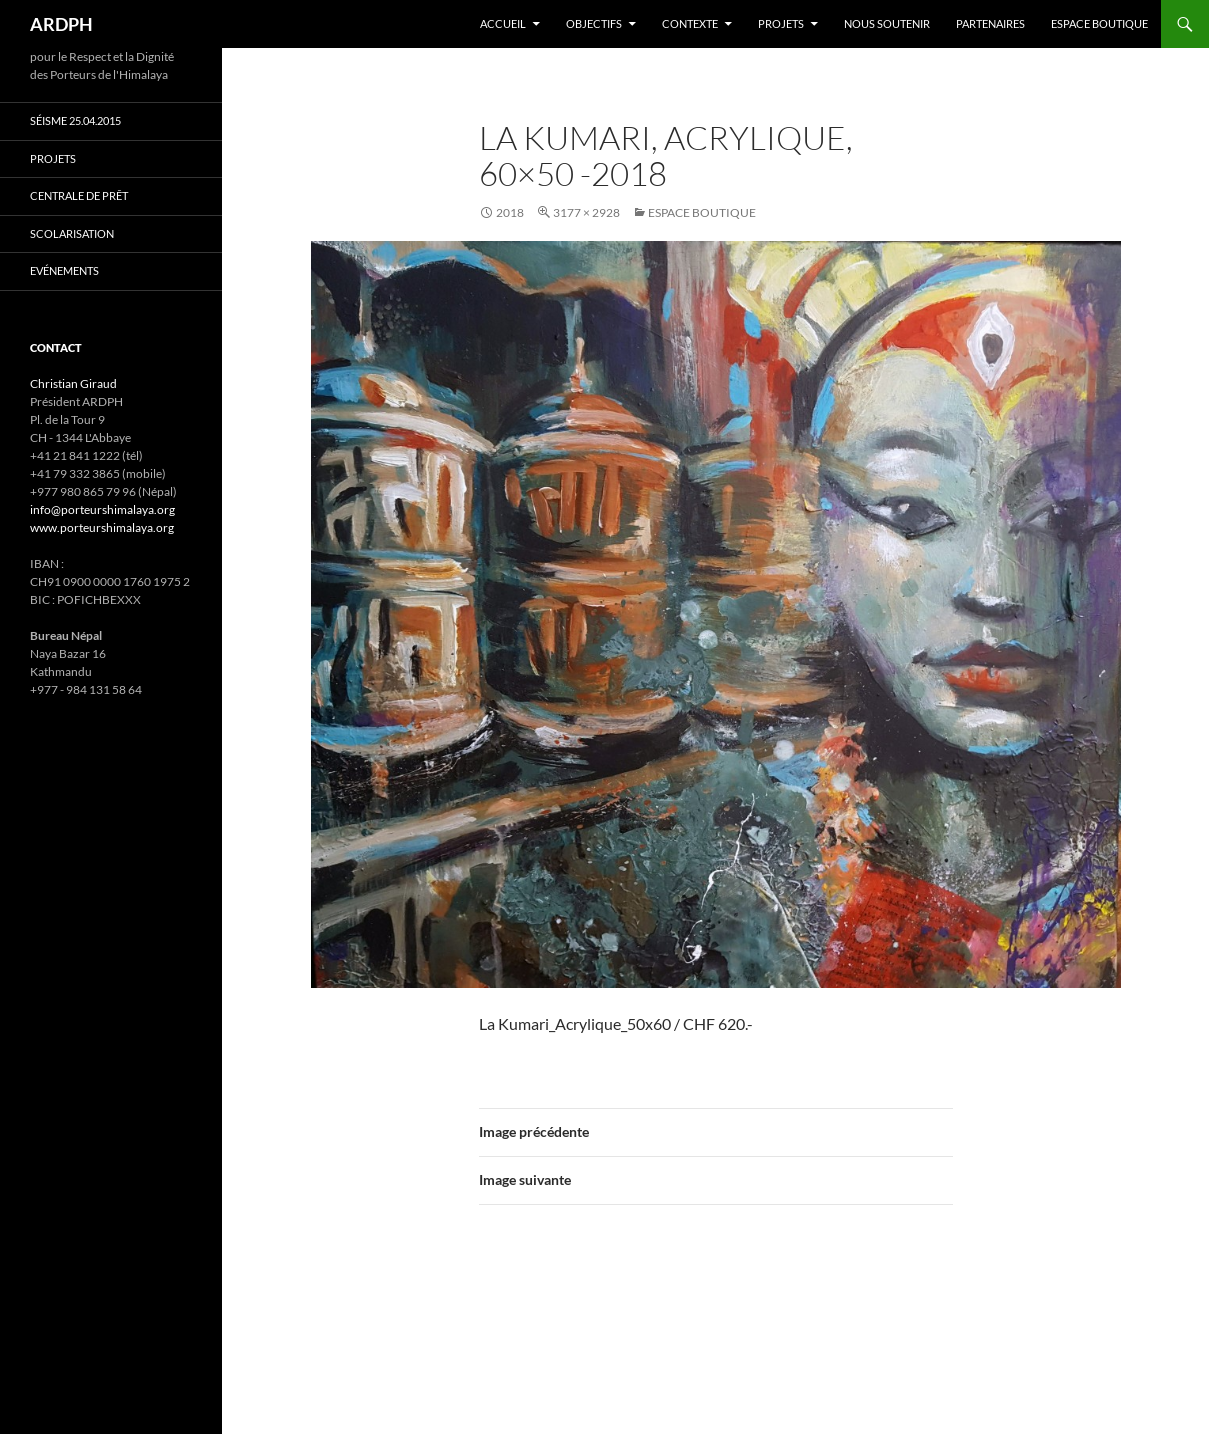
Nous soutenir (887, 23)
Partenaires (990, 23)
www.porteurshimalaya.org (102, 527)
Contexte (690, 23)
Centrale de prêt (79, 195)
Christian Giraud (73, 383)
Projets (781, 23)
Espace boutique (1099, 23)
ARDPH (61, 24)
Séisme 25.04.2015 (75, 120)
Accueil (503, 23)
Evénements (64, 270)
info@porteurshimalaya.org (102, 509)
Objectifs (594, 23)
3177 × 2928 (586, 212)
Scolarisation (72, 233)
